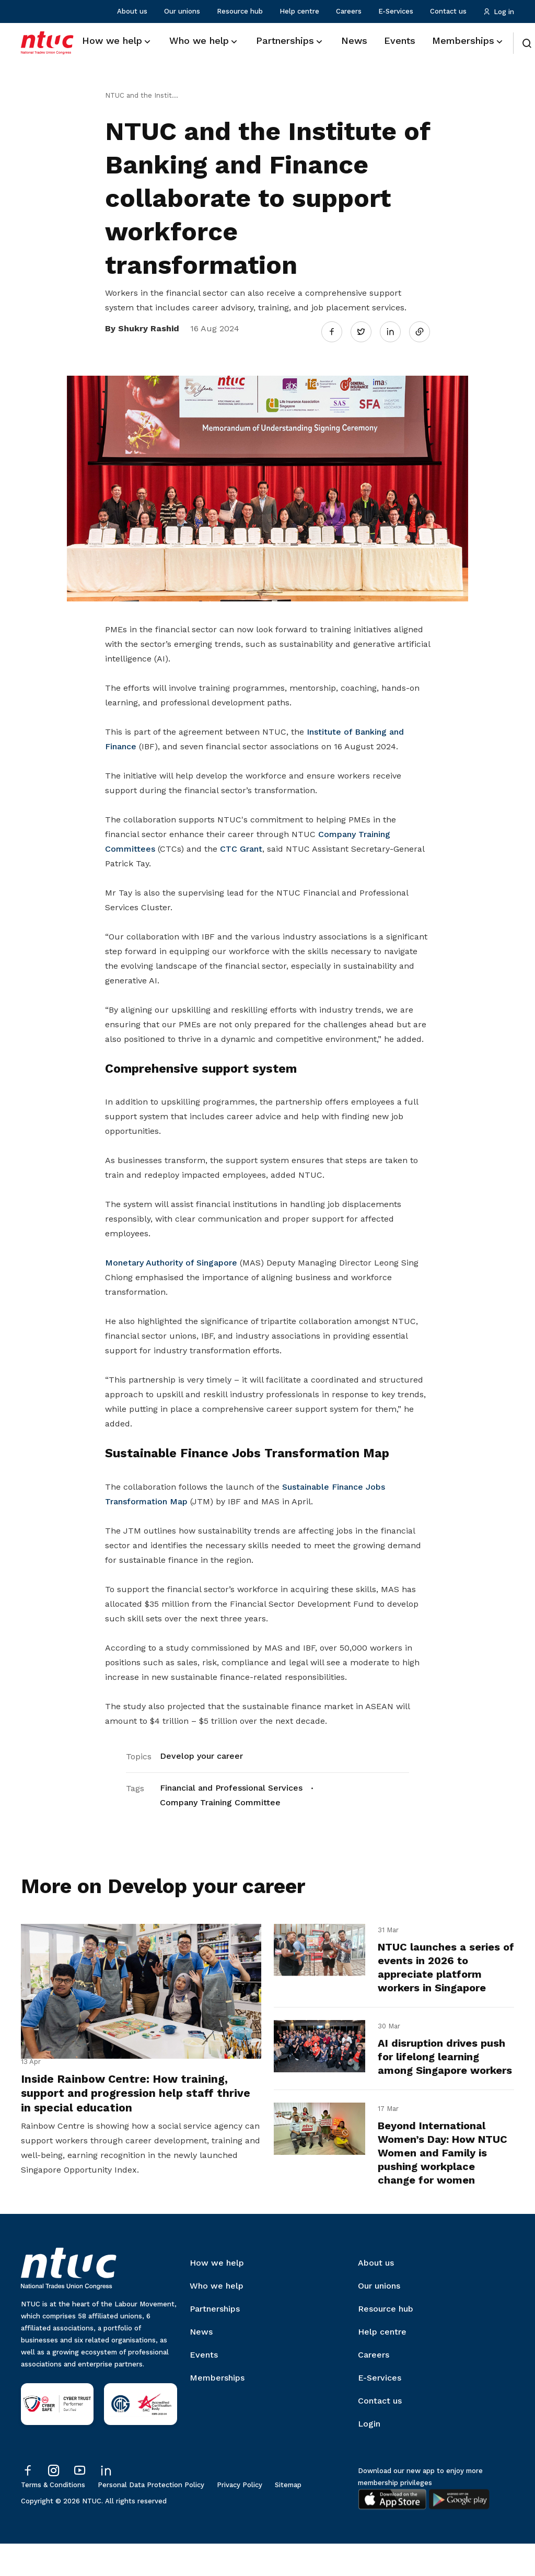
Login (369, 2456)
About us (132, 11)
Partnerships (215, 2341)
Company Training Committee (220, 1796)
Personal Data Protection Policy (151, 2517)
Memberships (217, 2410)
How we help (217, 2295)
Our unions (182, 11)
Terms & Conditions (53, 2517)
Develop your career (201, 1750)
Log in (498, 12)
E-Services (395, 11)
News (201, 2364)
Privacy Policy (239, 2517)
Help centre (299, 11)
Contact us (448, 11)
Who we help (216, 2318)
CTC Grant (241, 843)
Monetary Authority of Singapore (171, 1257)
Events (204, 2387)
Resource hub (240, 11)
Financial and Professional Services (231, 1781)
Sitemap (288, 2517)
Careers (349, 11)
